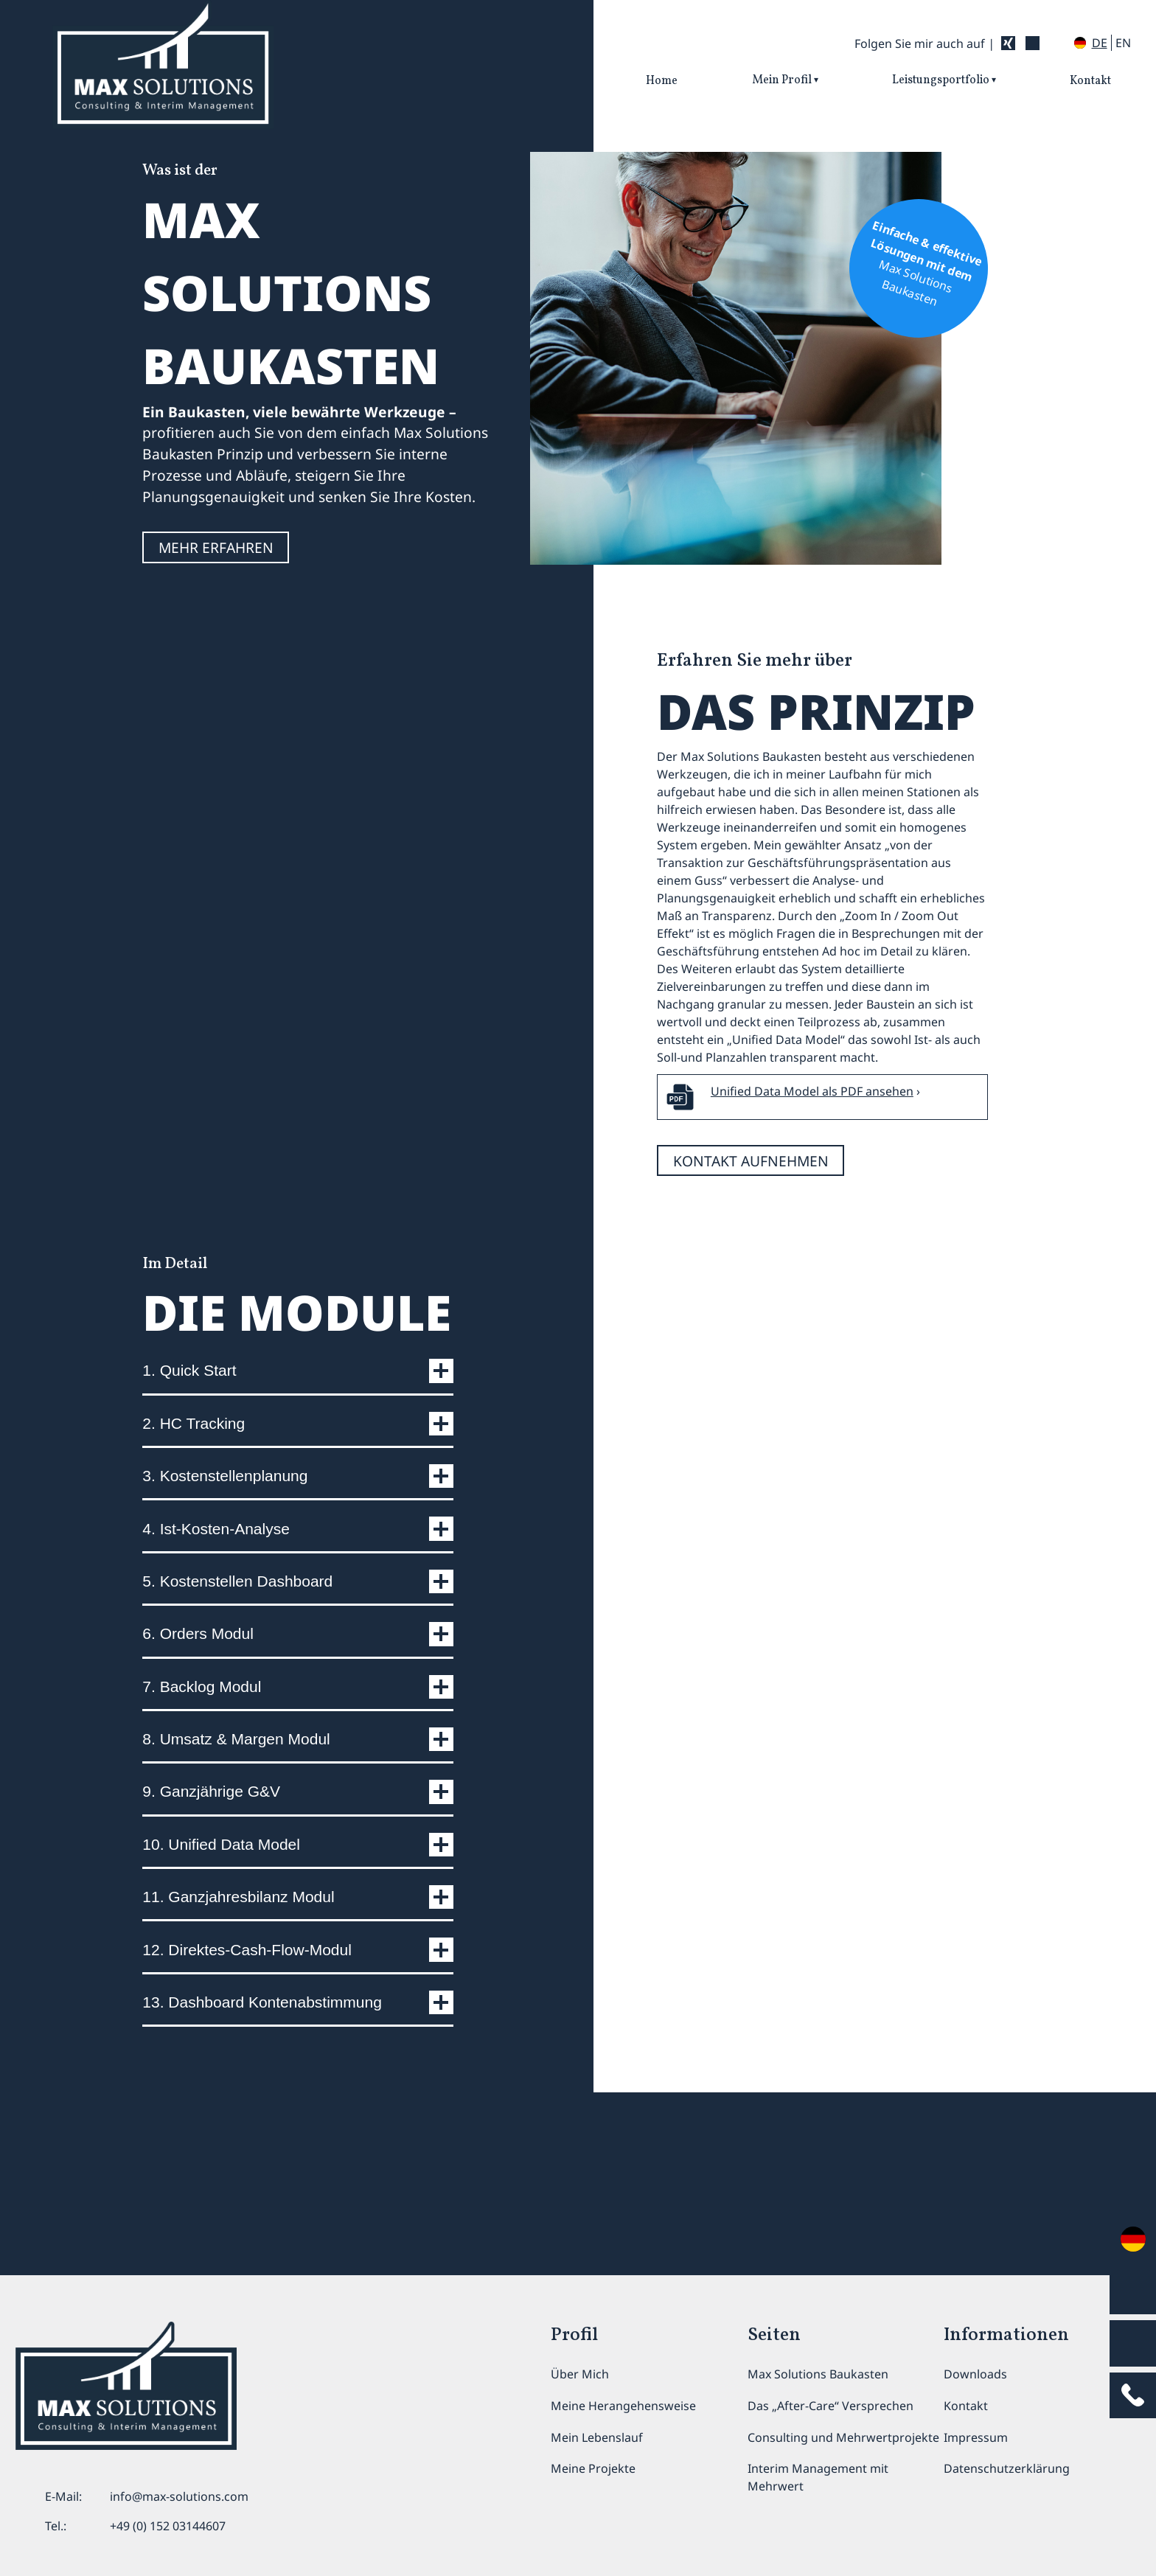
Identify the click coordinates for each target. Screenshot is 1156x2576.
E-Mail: (63, 2496)
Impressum (976, 2437)
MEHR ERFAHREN (222, 575)
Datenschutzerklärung (1007, 2468)
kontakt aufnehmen (758, 1187)
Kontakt (1090, 81)
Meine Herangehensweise (623, 2406)
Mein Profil (782, 80)
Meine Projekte (593, 2468)
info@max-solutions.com (179, 2496)
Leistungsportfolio (940, 80)
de (1099, 43)
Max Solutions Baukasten (818, 2374)
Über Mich (580, 2374)
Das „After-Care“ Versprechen (830, 2406)
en (1123, 43)
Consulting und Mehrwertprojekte (843, 2437)
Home (662, 81)
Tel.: (55, 2526)
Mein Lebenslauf (597, 2437)
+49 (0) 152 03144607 (168, 2526)
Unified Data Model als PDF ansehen (812, 1114)
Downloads (975, 2374)
